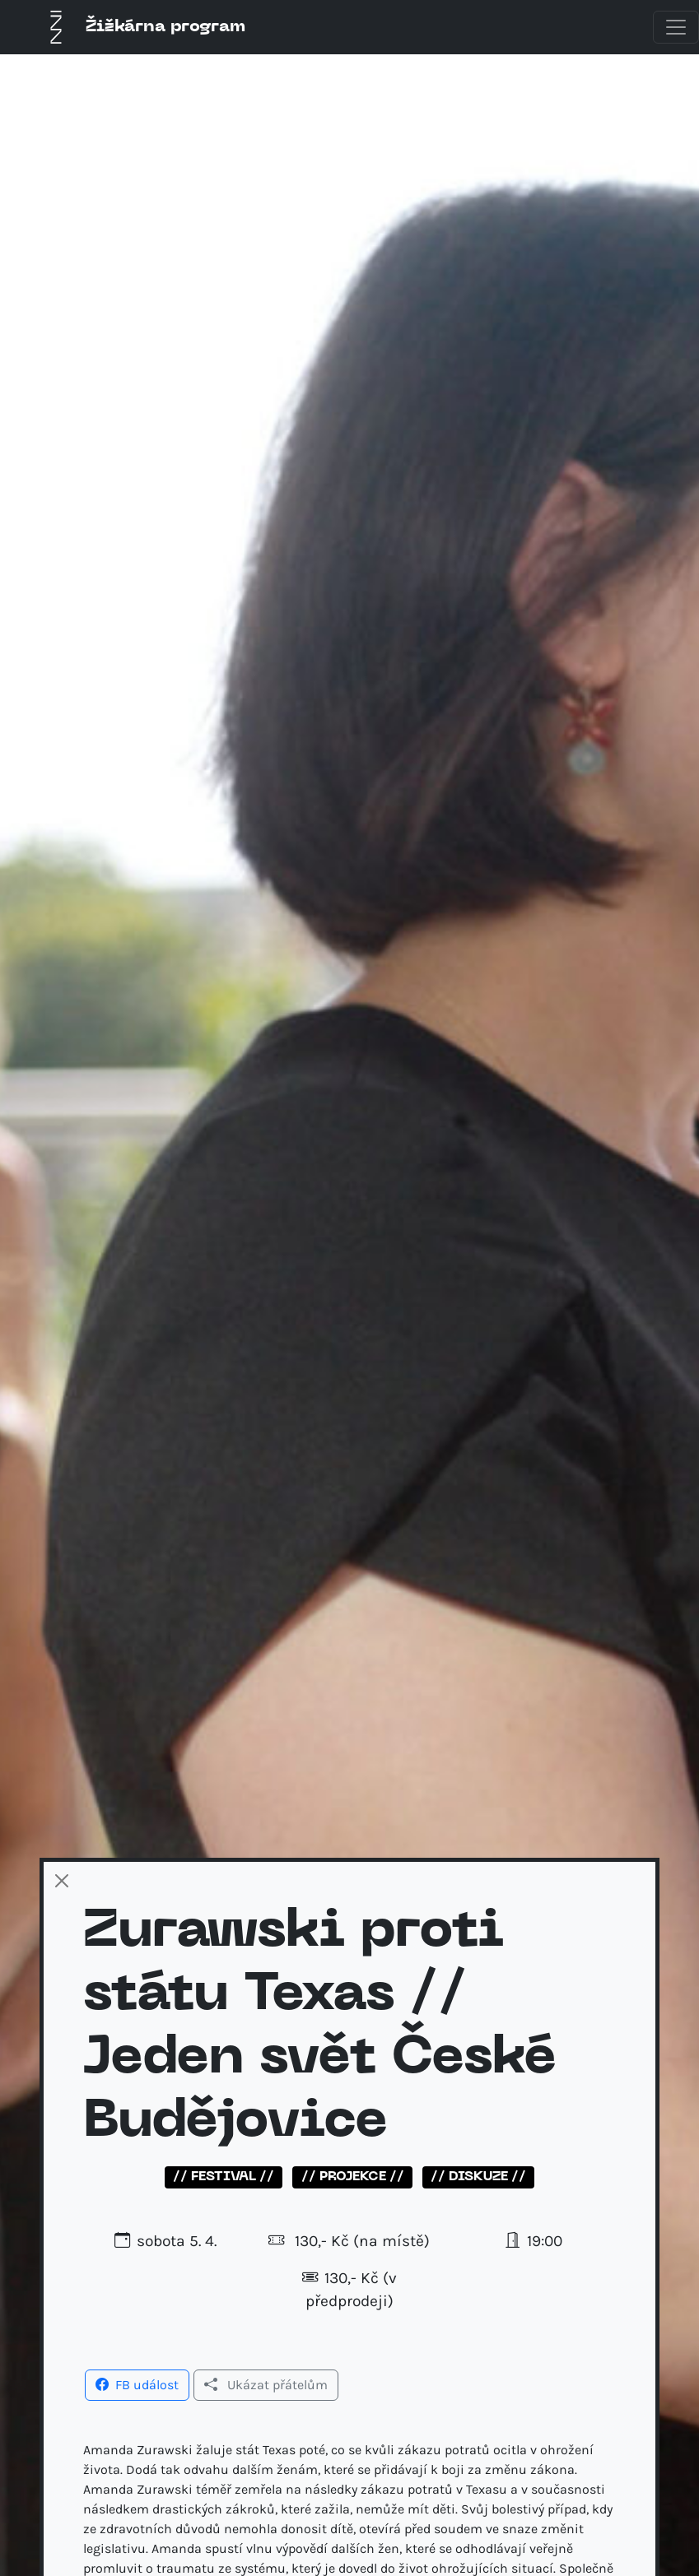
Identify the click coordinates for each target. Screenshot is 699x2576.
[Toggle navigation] (676, 27)
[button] (137, 2383)
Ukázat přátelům (266, 2385)
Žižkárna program (142, 27)
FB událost (137, 2385)
